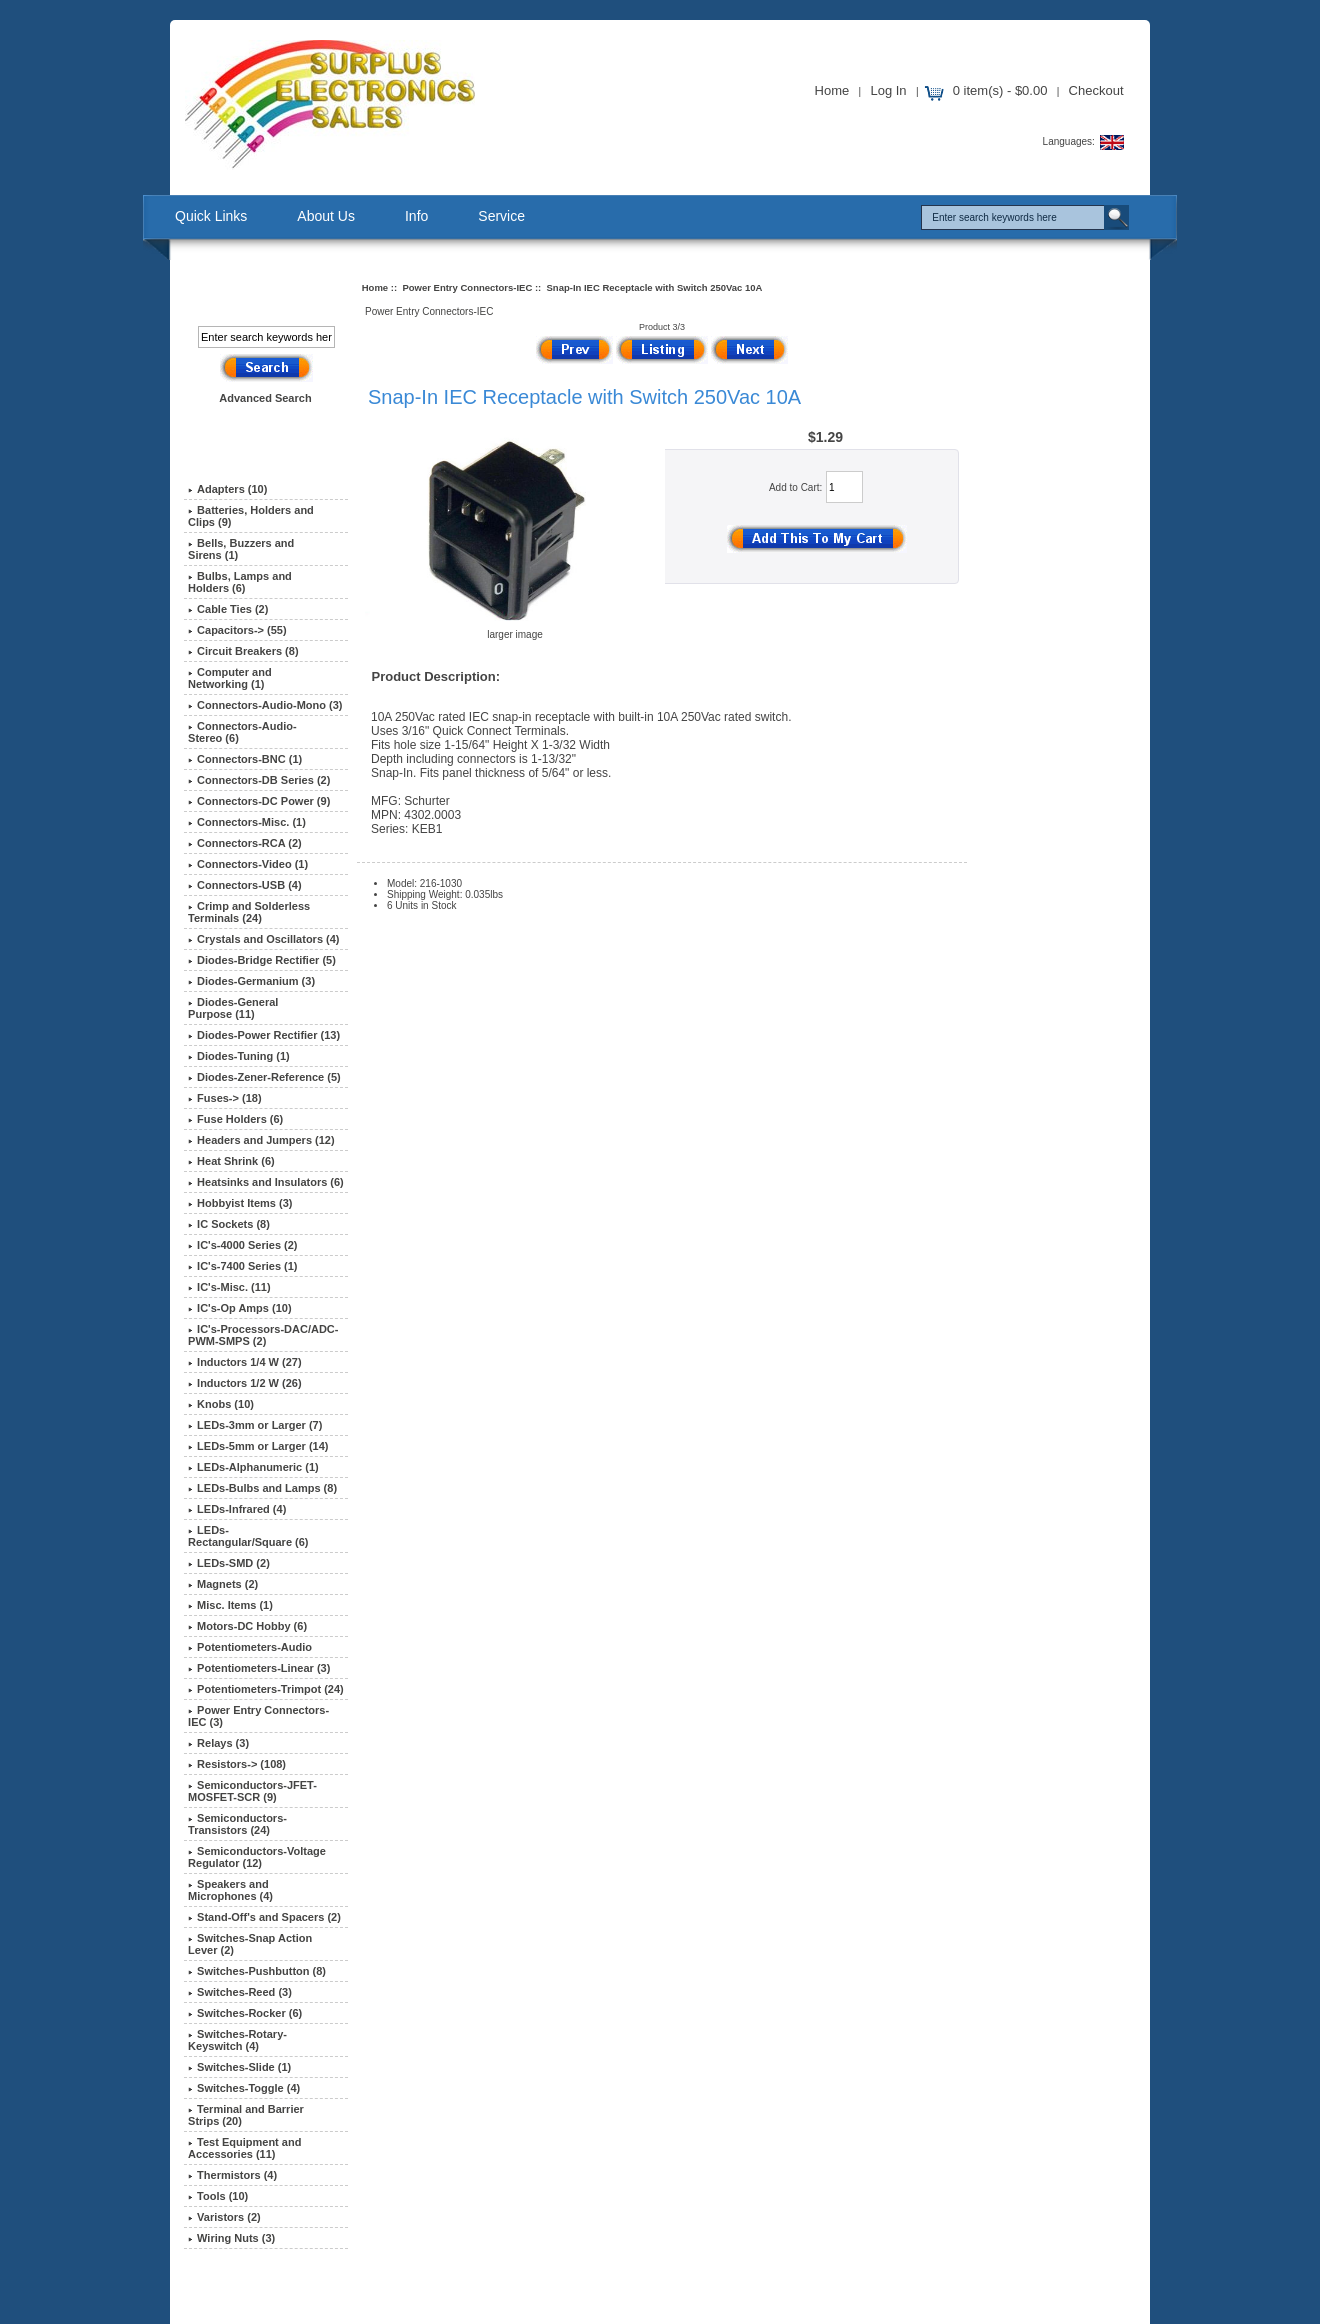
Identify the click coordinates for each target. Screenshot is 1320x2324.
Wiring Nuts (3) (231, 2238)
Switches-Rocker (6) (245, 2013)
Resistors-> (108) (237, 1764)
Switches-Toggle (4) (244, 2088)
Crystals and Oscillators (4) (263, 939)
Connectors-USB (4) (245, 885)
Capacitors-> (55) (237, 630)
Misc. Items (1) (230, 1605)
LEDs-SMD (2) (229, 1563)
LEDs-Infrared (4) (237, 1509)
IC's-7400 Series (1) (242, 1266)
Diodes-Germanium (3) (251, 981)
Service (501, 216)
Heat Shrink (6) (231, 1161)
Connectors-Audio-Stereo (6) (242, 732)
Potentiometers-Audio (250, 1647)
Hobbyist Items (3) (240, 1203)
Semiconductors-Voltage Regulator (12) (257, 1857)
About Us (326, 216)
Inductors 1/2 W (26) (245, 1383)
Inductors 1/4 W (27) (245, 1362)
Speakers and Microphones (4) (230, 1890)
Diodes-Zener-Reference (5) (264, 1077)
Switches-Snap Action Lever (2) (250, 1944)
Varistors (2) (224, 2217)
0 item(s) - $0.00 (1000, 90)
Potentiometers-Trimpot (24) (266, 1689)
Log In (888, 90)
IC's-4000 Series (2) (242, 1245)
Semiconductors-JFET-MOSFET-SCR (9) (252, 1791)
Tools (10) (218, 2196)
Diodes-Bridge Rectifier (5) (262, 960)
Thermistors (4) (232, 2175)
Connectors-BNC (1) (245, 759)
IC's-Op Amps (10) (240, 1308)
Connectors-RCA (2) (245, 843)
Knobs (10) (221, 1404)
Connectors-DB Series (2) (259, 780)
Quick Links (211, 216)
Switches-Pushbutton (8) (257, 1971)
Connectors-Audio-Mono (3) (265, 705)
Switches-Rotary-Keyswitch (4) (237, 2040)
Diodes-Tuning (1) (239, 1056)
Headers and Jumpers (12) (261, 1140)
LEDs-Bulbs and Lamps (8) (262, 1488)
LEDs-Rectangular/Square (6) (248, 1536)
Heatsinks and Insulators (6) (266, 1182)
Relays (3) (218, 1743)
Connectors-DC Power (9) (259, 801)
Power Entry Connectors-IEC (467, 287)
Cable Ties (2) (228, 609)
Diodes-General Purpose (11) (233, 1008)
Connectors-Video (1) (248, 864)
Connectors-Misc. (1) (247, 822)
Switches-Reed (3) (240, 1992)
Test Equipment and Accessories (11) (244, 2148)
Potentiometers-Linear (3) (259, 1668)
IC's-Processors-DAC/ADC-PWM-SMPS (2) (263, 1335)
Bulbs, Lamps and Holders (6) (240, 582)
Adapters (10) (227, 489)
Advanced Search (265, 398)
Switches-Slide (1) (239, 2067)
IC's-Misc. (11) (229, 1287)
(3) (258, 1716)
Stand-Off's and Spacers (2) (264, 1917)
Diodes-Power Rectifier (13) (264, 1035)
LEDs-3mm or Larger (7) (255, 1425)
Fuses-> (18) (225, 1098)
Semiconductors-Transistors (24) (237, 1824)
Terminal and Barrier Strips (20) (246, 2115)
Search (251, 293)
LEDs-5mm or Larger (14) (258, 1446)
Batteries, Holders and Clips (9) (251, 516)
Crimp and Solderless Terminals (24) (249, 912)
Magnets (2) (223, 1584)
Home (832, 90)
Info (416, 216)
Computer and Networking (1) (230, 678)
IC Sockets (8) (229, 1224)
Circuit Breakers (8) (243, 651)
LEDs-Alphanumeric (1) (253, 1467)
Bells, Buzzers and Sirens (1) (241, 549)
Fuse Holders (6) (235, 1119)
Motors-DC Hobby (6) (247, 1626)
